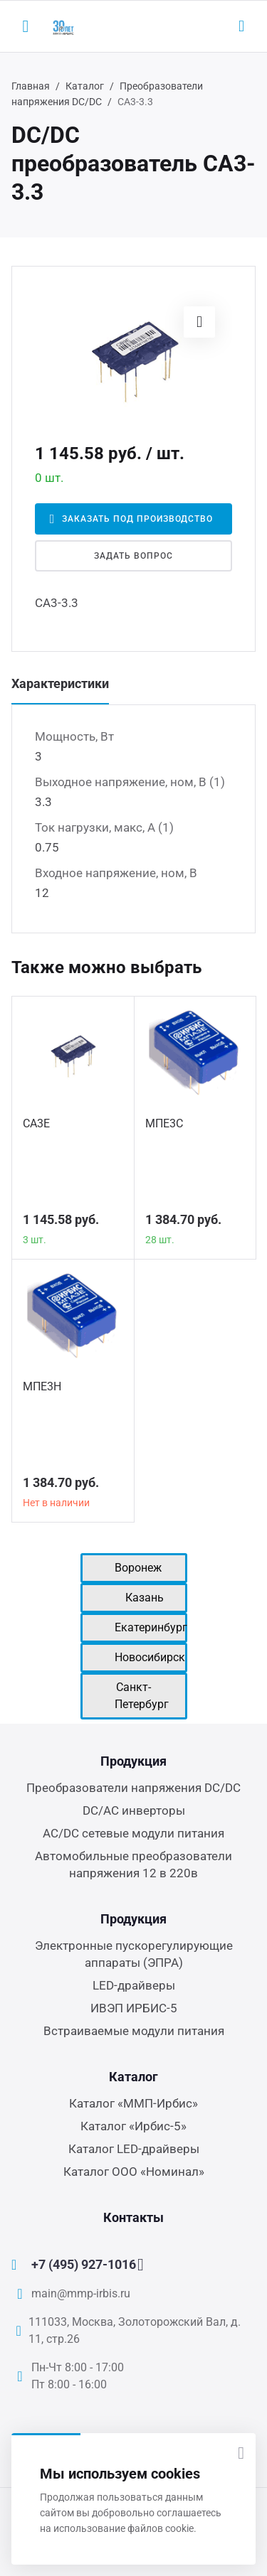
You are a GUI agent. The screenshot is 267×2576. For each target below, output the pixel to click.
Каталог (85, 86)
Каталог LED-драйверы (133, 2149)
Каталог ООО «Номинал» (133, 2171)
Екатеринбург (151, 1627)
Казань (144, 1597)
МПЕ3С (164, 1123)
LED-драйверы (134, 1985)
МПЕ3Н (42, 1386)
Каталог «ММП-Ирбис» (133, 2103)
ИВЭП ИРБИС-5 (133, 2008)
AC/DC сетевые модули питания (133, 1833)
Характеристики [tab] (60, 683)
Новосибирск (150, 1657)
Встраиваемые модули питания (133, 2031)
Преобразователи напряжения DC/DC (133, 1788)
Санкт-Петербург (142, 1695)
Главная (30, 86)
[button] (199, 322)
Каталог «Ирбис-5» (133, 2126)
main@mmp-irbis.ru (80, 2293)
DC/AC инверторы (134, 1810)
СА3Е (36, 1123)
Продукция (133, 1761)
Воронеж (138, 1567)
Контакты (133, 2217)
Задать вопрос (133, 556)
